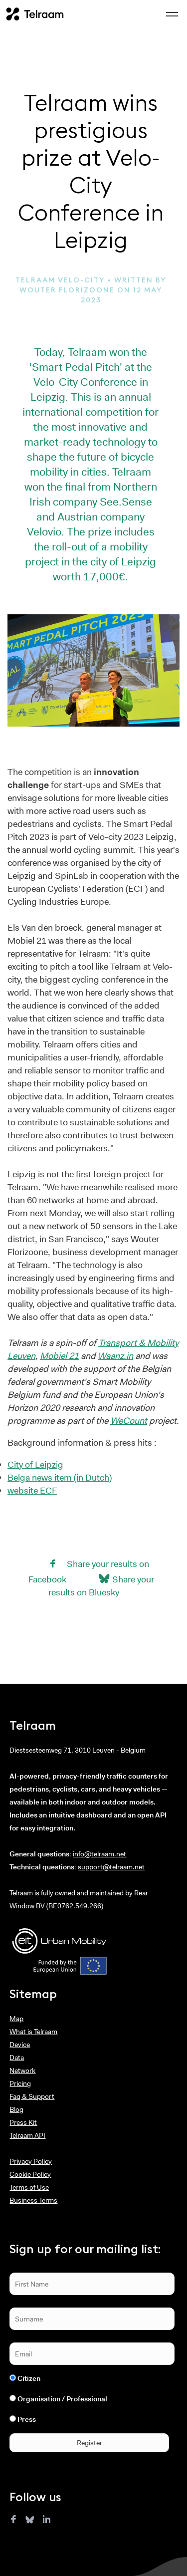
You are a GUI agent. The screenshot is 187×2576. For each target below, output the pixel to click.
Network (22, 2070)
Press (26, 2419)
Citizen (28, 2378)
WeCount (128, 1421)
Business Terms (33, 2200)
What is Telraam (33, 2031)
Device (19, 2044)
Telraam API (27, 2135)
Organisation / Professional (62, 2398)
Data (16, 2057)
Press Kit (23, 2122)
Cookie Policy (30, 2174)
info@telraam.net (99, 1853)
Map (16, 2018)
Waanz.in (115, 1356)
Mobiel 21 (59, 1356)
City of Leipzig (35, 1465)
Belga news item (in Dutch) (59, 1478)
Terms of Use (29, 2187)
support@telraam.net (111, 1866)
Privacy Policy (30, 2161)
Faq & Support (31, 2096)
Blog (16, 2109)
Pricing (20, 2083)
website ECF (32, 1491)
